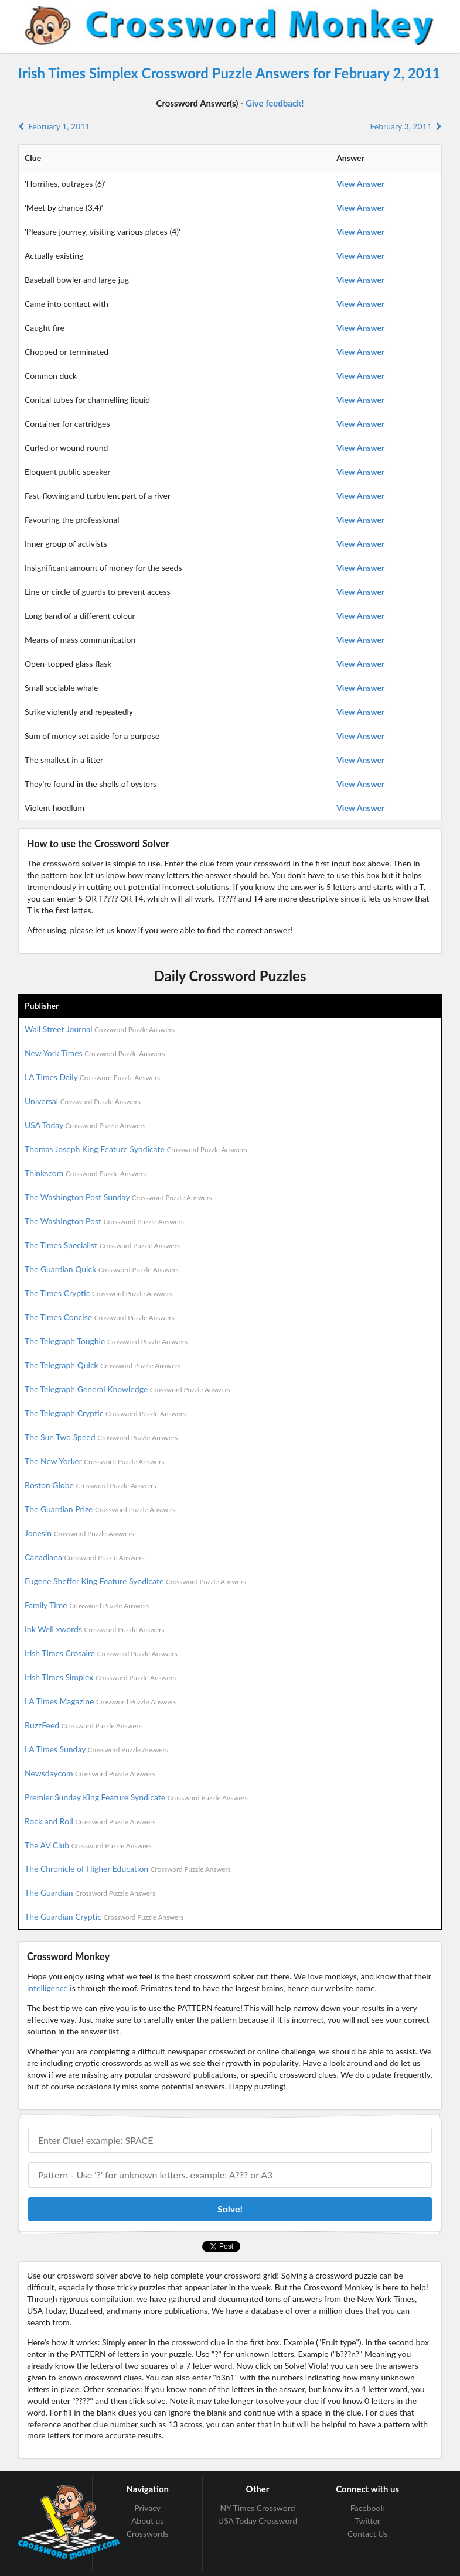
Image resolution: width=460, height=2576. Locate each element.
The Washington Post (104, 1221)
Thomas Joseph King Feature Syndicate (136, 1149)
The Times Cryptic (98, 1293)
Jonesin (79, 1533)
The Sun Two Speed (101, 1437)
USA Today (85, 1125)
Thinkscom (85, 1173)
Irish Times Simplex (100, 1677)
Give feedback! (275, 103)
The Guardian (90, 1892)
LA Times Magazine (100, 1701)
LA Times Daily (92, 1077)
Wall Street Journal (100, 1029)
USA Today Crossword (257, 2521)
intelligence (47, 1988)
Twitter (367, 2521)
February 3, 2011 (406, 126)
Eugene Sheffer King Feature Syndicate (135, 1581)
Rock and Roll (90, 1821)
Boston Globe (90, 1485)
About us (147, 2521)
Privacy (147, 2508)
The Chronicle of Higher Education (128, 1868)
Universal (83, 1101)
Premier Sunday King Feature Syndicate (136, 1797)
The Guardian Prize (100, 1509)
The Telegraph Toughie (106, 1341)
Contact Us (367, 2534)
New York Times (95, 1053)
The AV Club (88, 1845)
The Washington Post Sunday (118, 1197)
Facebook (367, 2508)
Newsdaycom (90, 1773)
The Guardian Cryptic (104, 1916)
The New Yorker (94, 1461)
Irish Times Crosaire (101, 1653)
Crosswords (148, 2534)
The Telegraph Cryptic (105, 1413)
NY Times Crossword (257, 2508)
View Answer (360, 184)
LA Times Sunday (96, 1749)
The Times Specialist (102, 1245)
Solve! (230, 2208)
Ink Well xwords (95, 1629)
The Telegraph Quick (102, 1365)
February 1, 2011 (54, 126)
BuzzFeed (83, 1725)
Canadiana (85, 1557)
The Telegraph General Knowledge (127, 1389)
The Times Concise (100, 1317)
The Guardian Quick (102, 1269)
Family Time (87, 1605)
